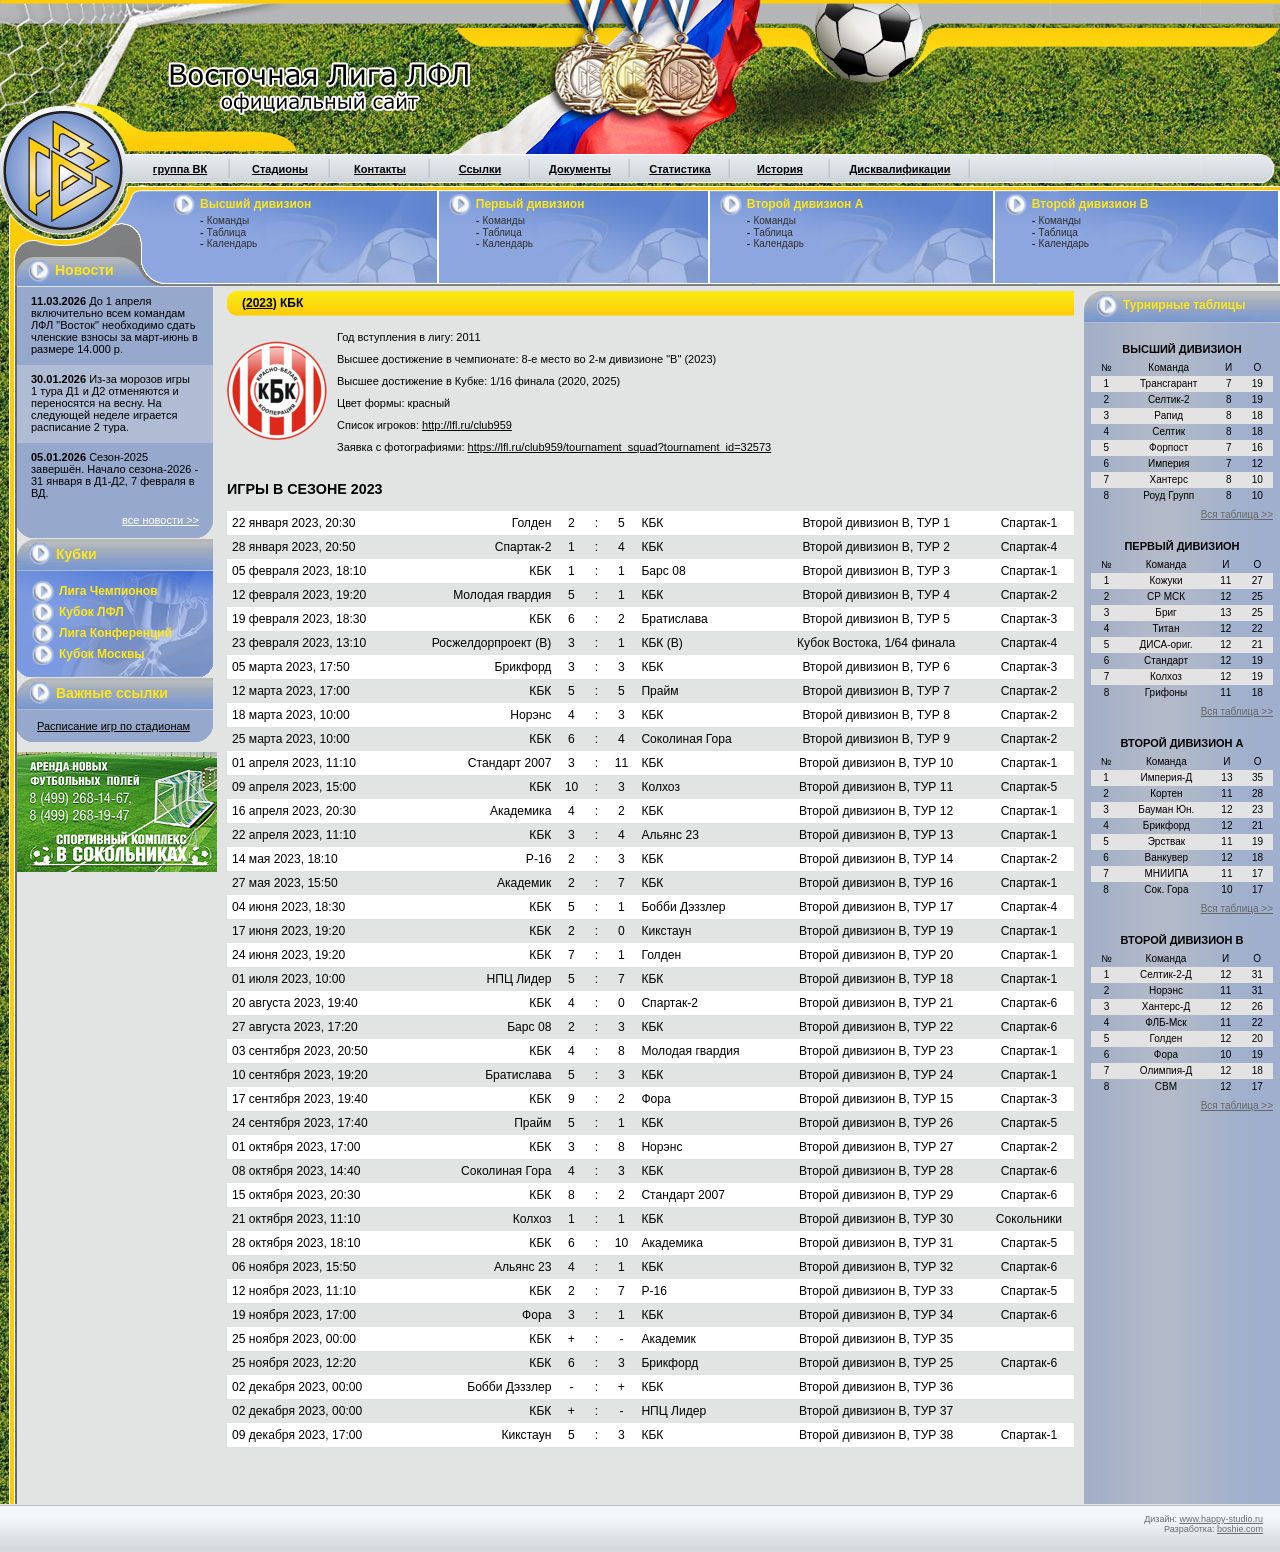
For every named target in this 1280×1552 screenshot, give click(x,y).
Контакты (380, 169)
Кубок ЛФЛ (91, 612)
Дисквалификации (899, 169)
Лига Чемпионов (108, 591)
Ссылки (480, 169)
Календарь (232, 243)
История (780, 169)
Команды (228, 220)
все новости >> (160, 520)
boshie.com (1240, 1529)
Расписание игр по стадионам (113, 726)
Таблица (226, 232)
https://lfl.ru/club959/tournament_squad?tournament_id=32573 (620, 447)
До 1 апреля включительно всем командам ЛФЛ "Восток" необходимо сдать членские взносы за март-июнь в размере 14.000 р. (114, 325)
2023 (259, 303)
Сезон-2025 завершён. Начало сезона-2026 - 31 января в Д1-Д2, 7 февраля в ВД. (114, 475)
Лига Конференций (115, 633)
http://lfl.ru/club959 (467, 425)
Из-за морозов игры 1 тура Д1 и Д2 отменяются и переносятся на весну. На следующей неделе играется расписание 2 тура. (110, 403)
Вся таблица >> (1237, 514)
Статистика (680, 169)
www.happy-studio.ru (1221, 1519)
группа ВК (180, 169)
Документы (580, 169)
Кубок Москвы (102, 654)
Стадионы (280, 169)
